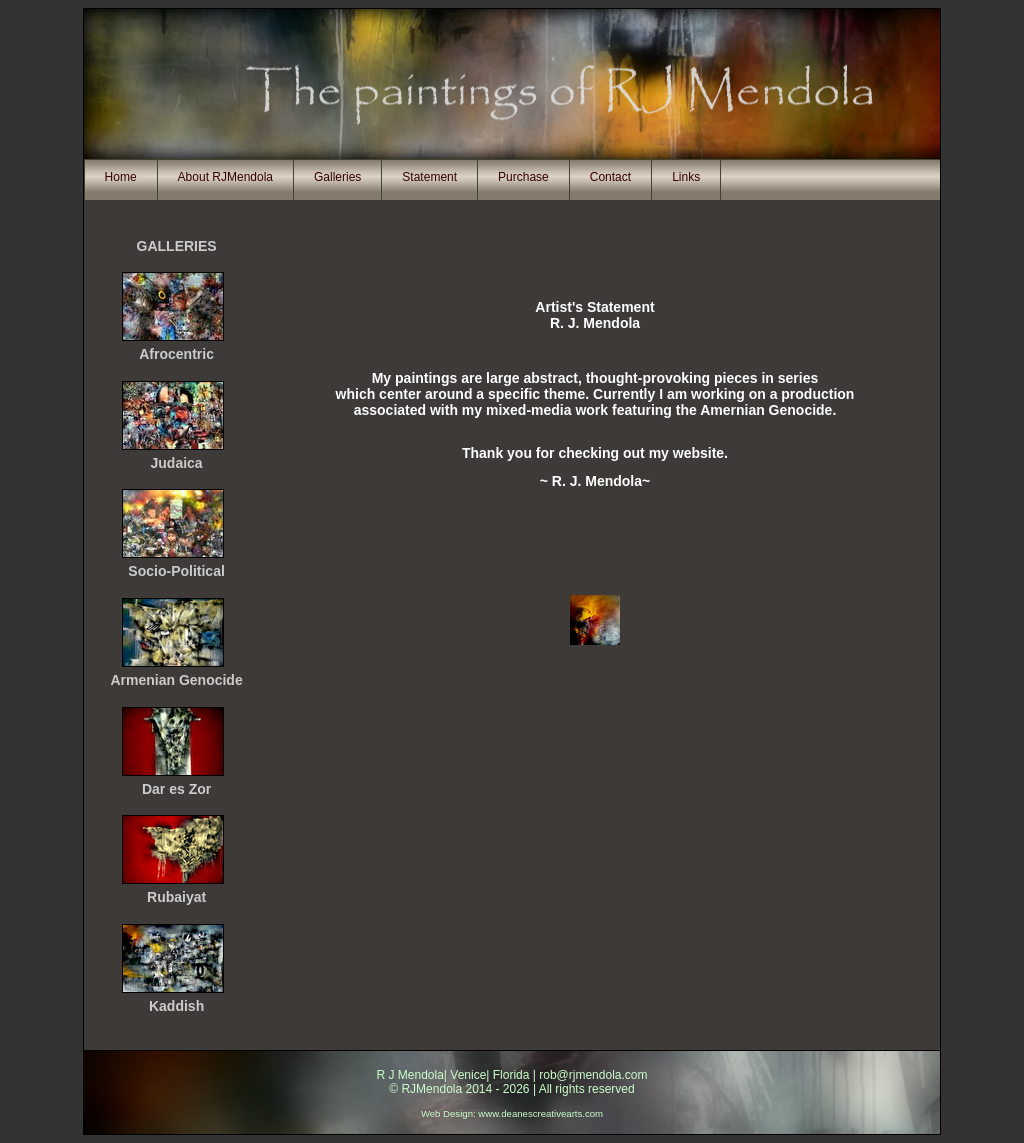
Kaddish (176, 1006)
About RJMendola (225, 177)
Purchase (523, 177)
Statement (429, 177)
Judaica (177, 463)
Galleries (337, 177)
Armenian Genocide (176, 680)
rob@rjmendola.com (593, 1075)
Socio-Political (176, 571)
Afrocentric (176, 354)
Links (686, 177)
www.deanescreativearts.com (540, 1113)
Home (121, 177)
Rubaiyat (176, 897)
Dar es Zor (176, 789)
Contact (610, 177)
